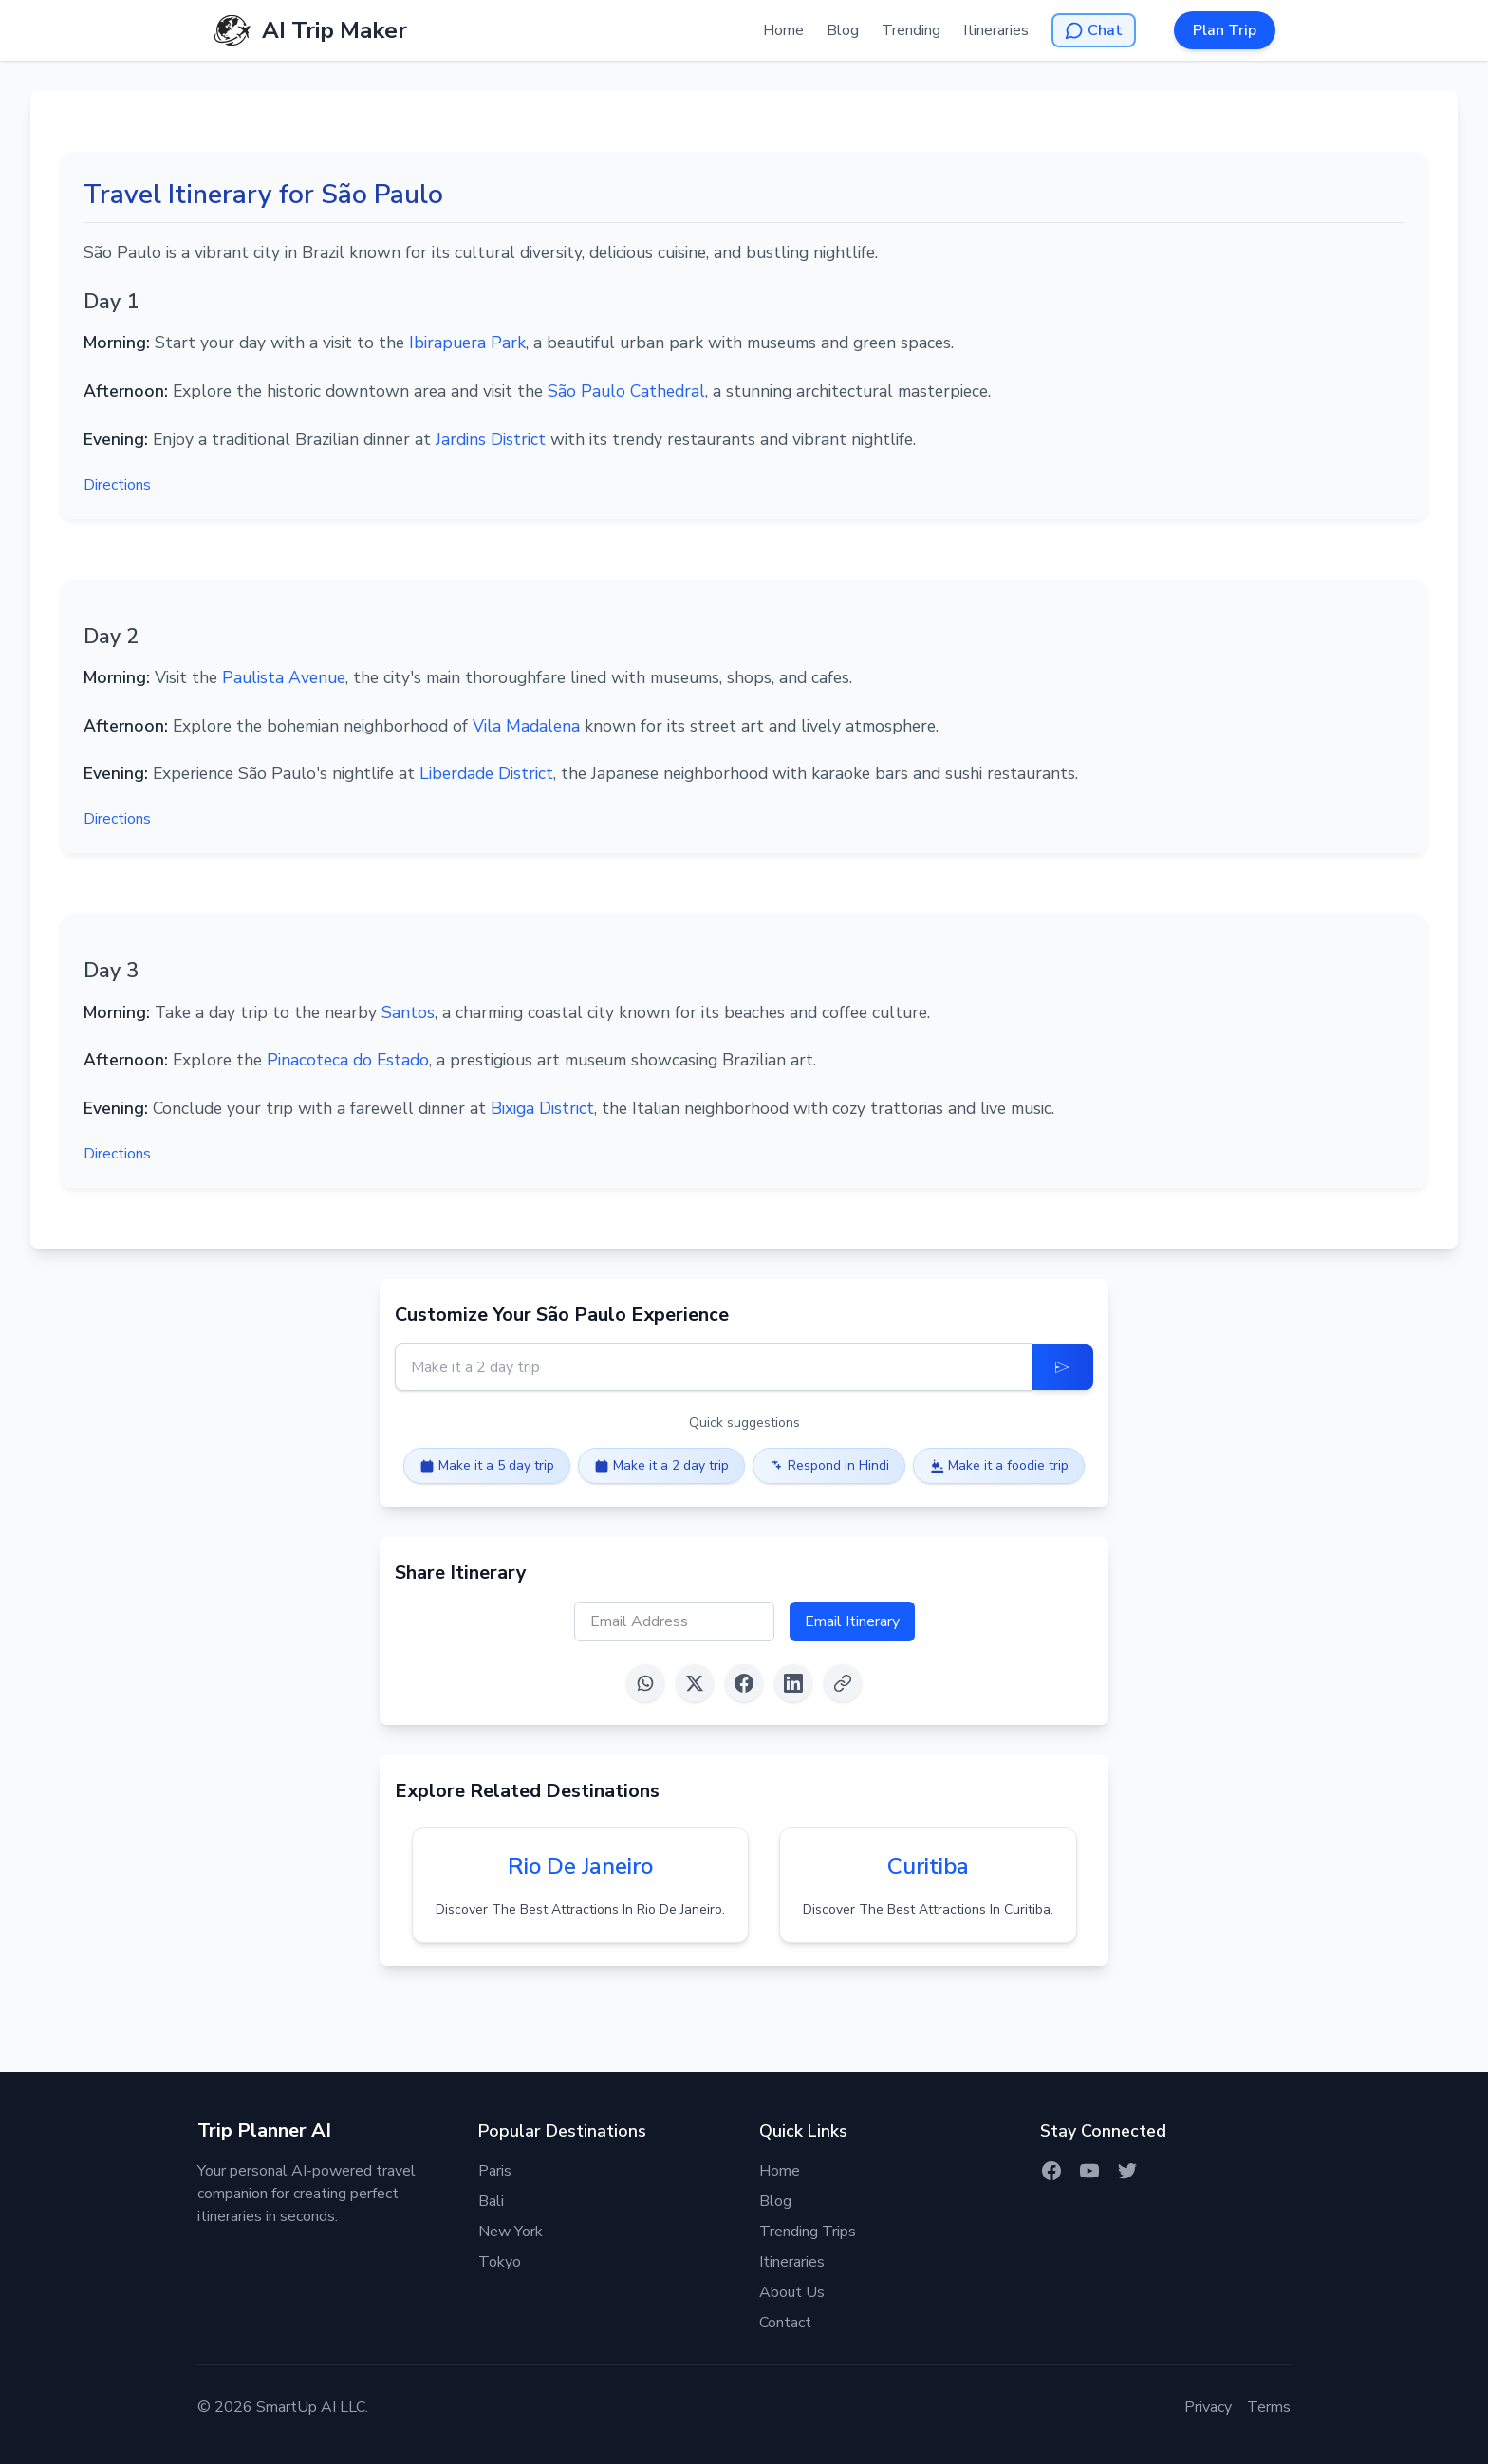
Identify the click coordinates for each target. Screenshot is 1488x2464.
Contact (785, 2322)
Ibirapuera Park (467, 342)
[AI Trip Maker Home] (310, 30)
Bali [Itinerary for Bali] (491, 2201)
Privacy (1208, 2407)
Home (783, 30)
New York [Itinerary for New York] (510, 2231)
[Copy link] (843, 1683)
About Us (792, 2292)
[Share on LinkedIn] (793, 1683)
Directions (117, 484)
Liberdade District (486, 773)
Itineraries (996, 30)
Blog (843, 30)
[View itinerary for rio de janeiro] (580, 1885)
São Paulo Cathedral (626, 391)
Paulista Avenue (283, 677)
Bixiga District (542, 1108)
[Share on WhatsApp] (645, 1683)
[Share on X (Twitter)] (695, 1683)
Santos (408, 1012)
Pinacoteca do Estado (348, 1059)
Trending (911, 30)
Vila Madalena (526, 725)
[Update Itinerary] (1062, 1367)
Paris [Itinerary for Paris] (495, 2170)
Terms (1269, 2407)
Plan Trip (1224, 30)
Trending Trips (807, 2231)
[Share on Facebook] (744, 1683)
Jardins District (491, 439)
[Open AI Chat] (1093, 30)
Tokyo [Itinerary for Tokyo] (499, 2261)
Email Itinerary (852, 1621)
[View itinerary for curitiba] (928, 1885)
